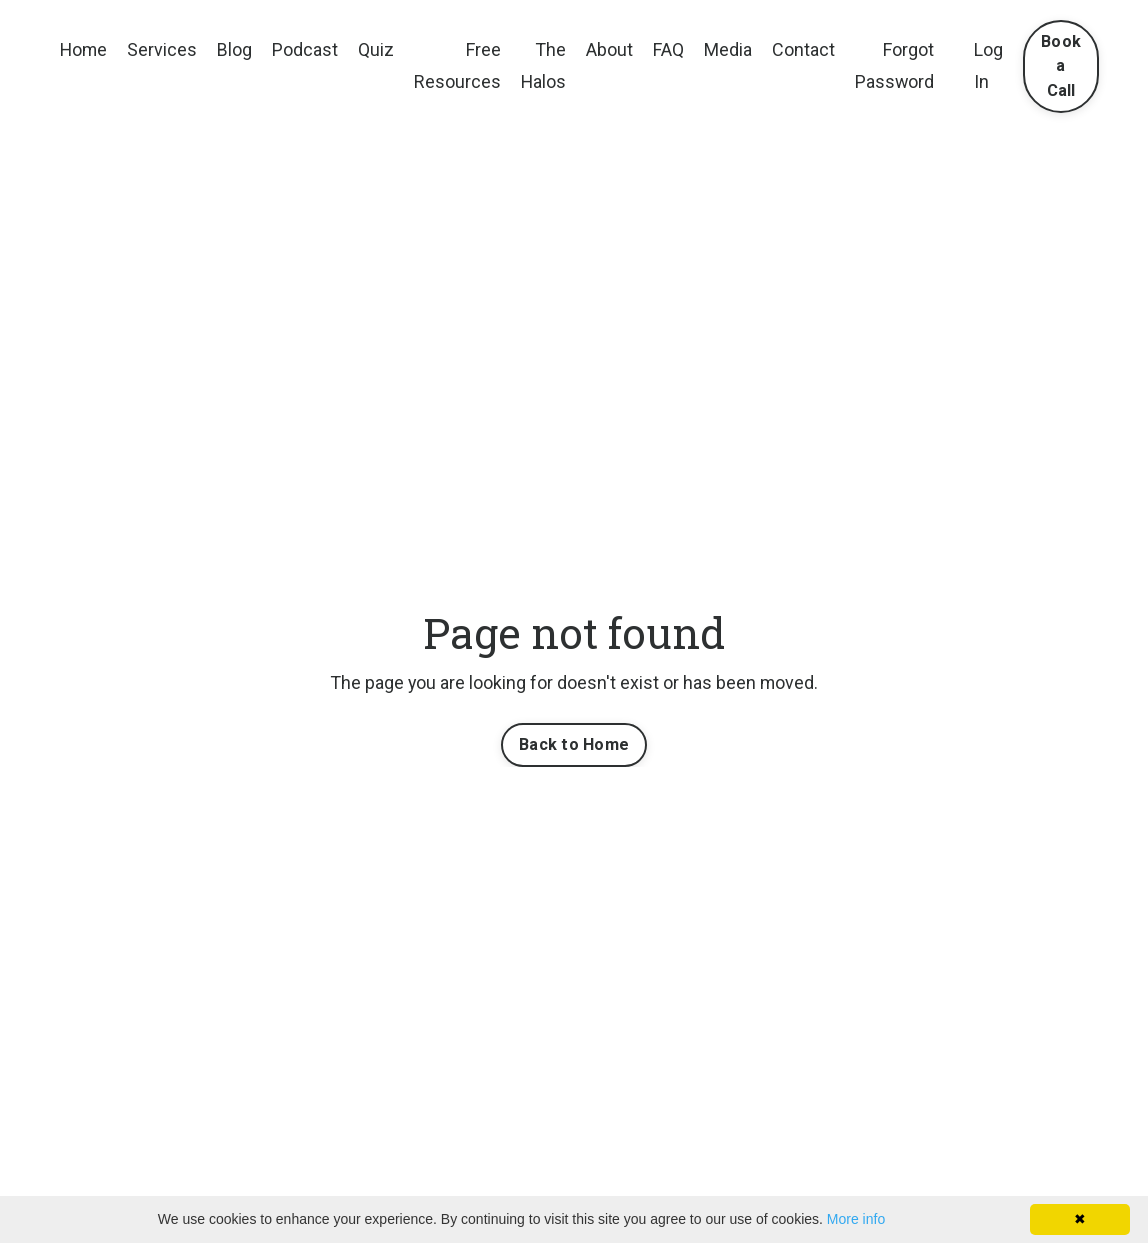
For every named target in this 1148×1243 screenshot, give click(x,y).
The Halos (546, 65)
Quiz (378, 49)
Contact (806, 49)
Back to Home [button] (574, 744)
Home (84, 49)
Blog (236, 49)
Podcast (307, 49)
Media (731, 49)
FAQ (671, 49)
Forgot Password (898, 65)
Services (164, 49)
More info (856, 1219)
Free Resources (459, 65)
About (612, 49)
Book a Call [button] (1065, 66)
